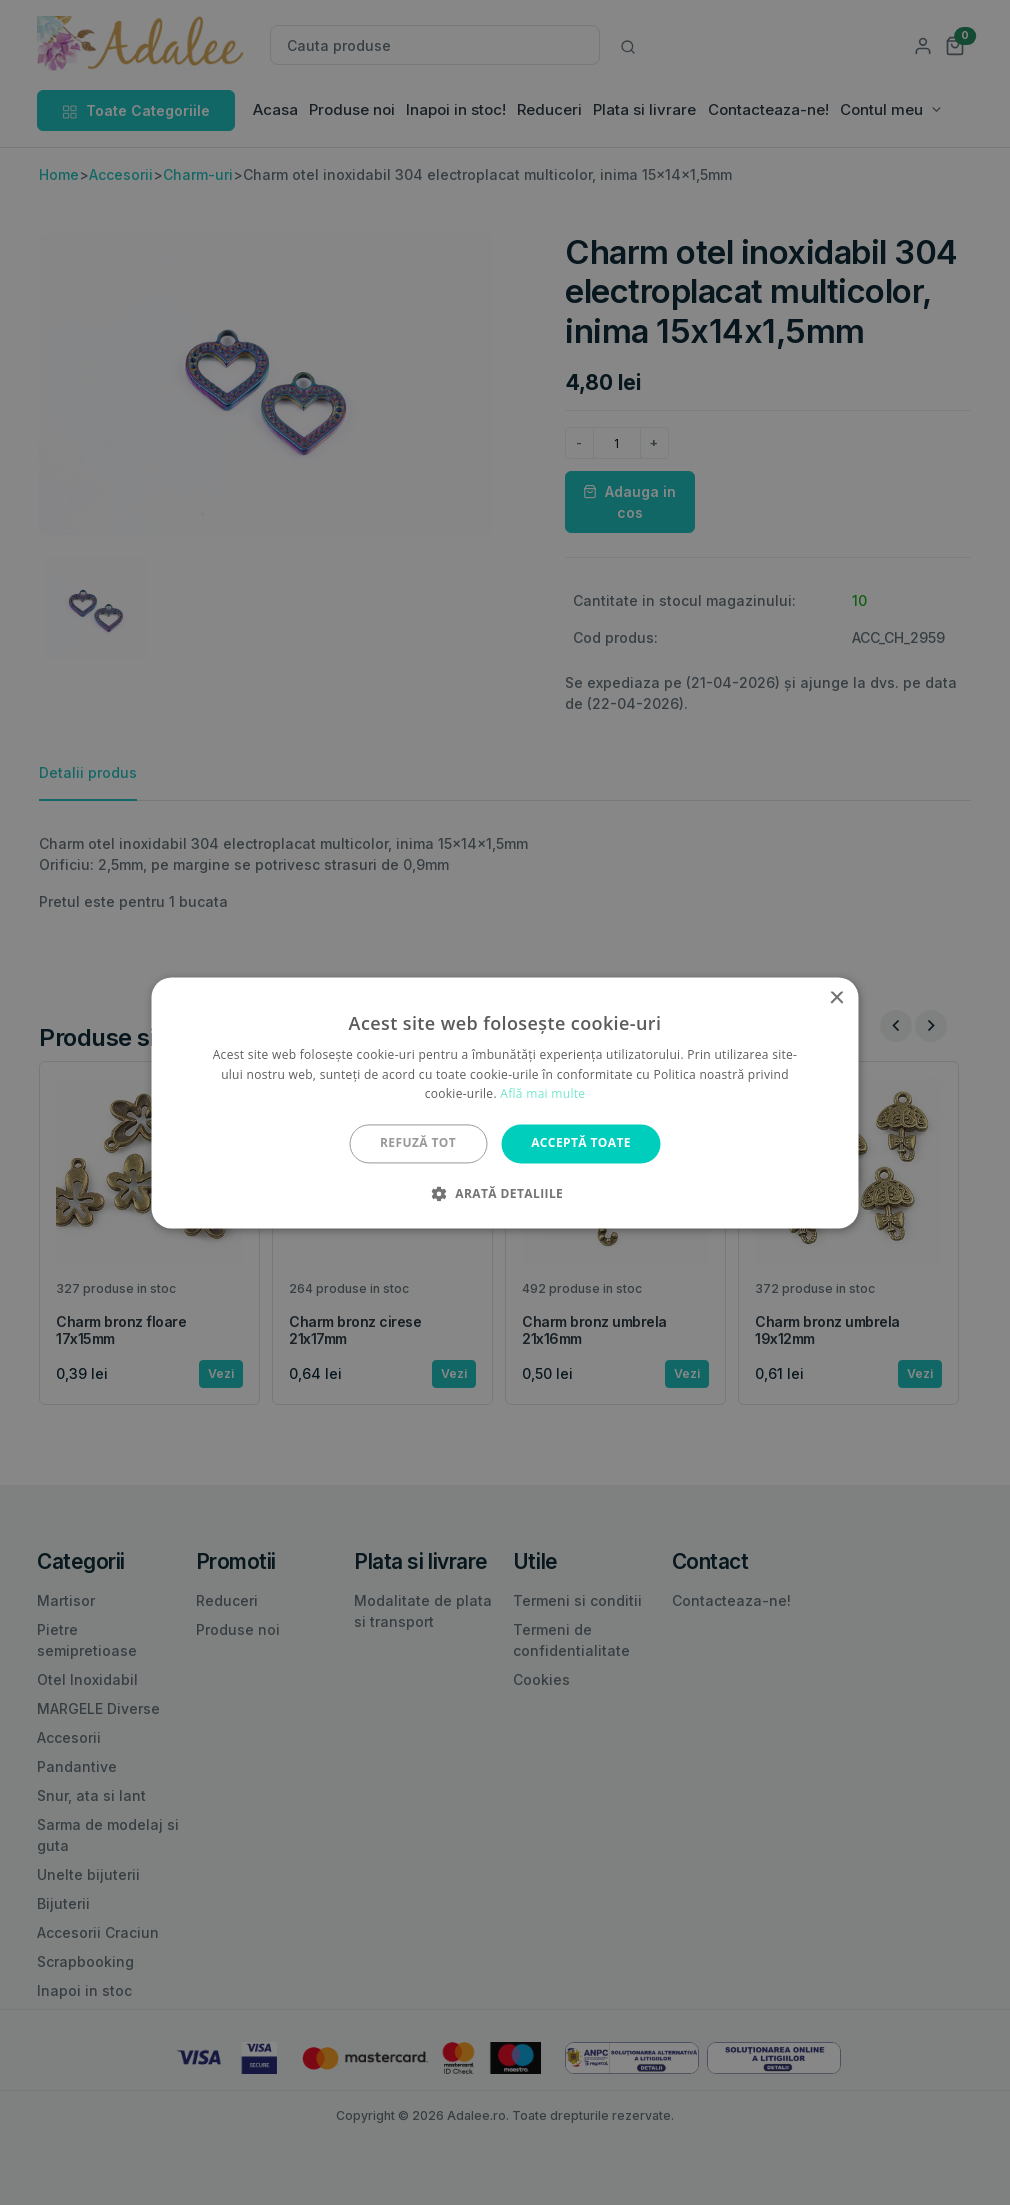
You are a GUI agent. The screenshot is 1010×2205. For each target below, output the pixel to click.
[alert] (505, 1102)
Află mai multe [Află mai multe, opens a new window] (542, 1094)
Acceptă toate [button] (581, 1143)
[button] (505, 1193)
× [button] (836, 998)
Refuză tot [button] (418, 1143)
